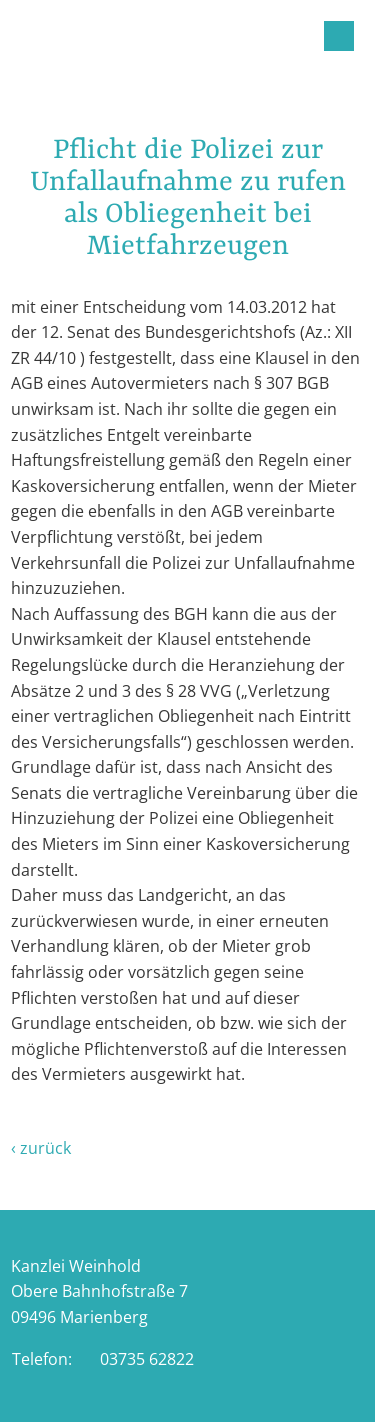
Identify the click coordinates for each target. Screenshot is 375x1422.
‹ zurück (41, 1148)
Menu (339, 36)
